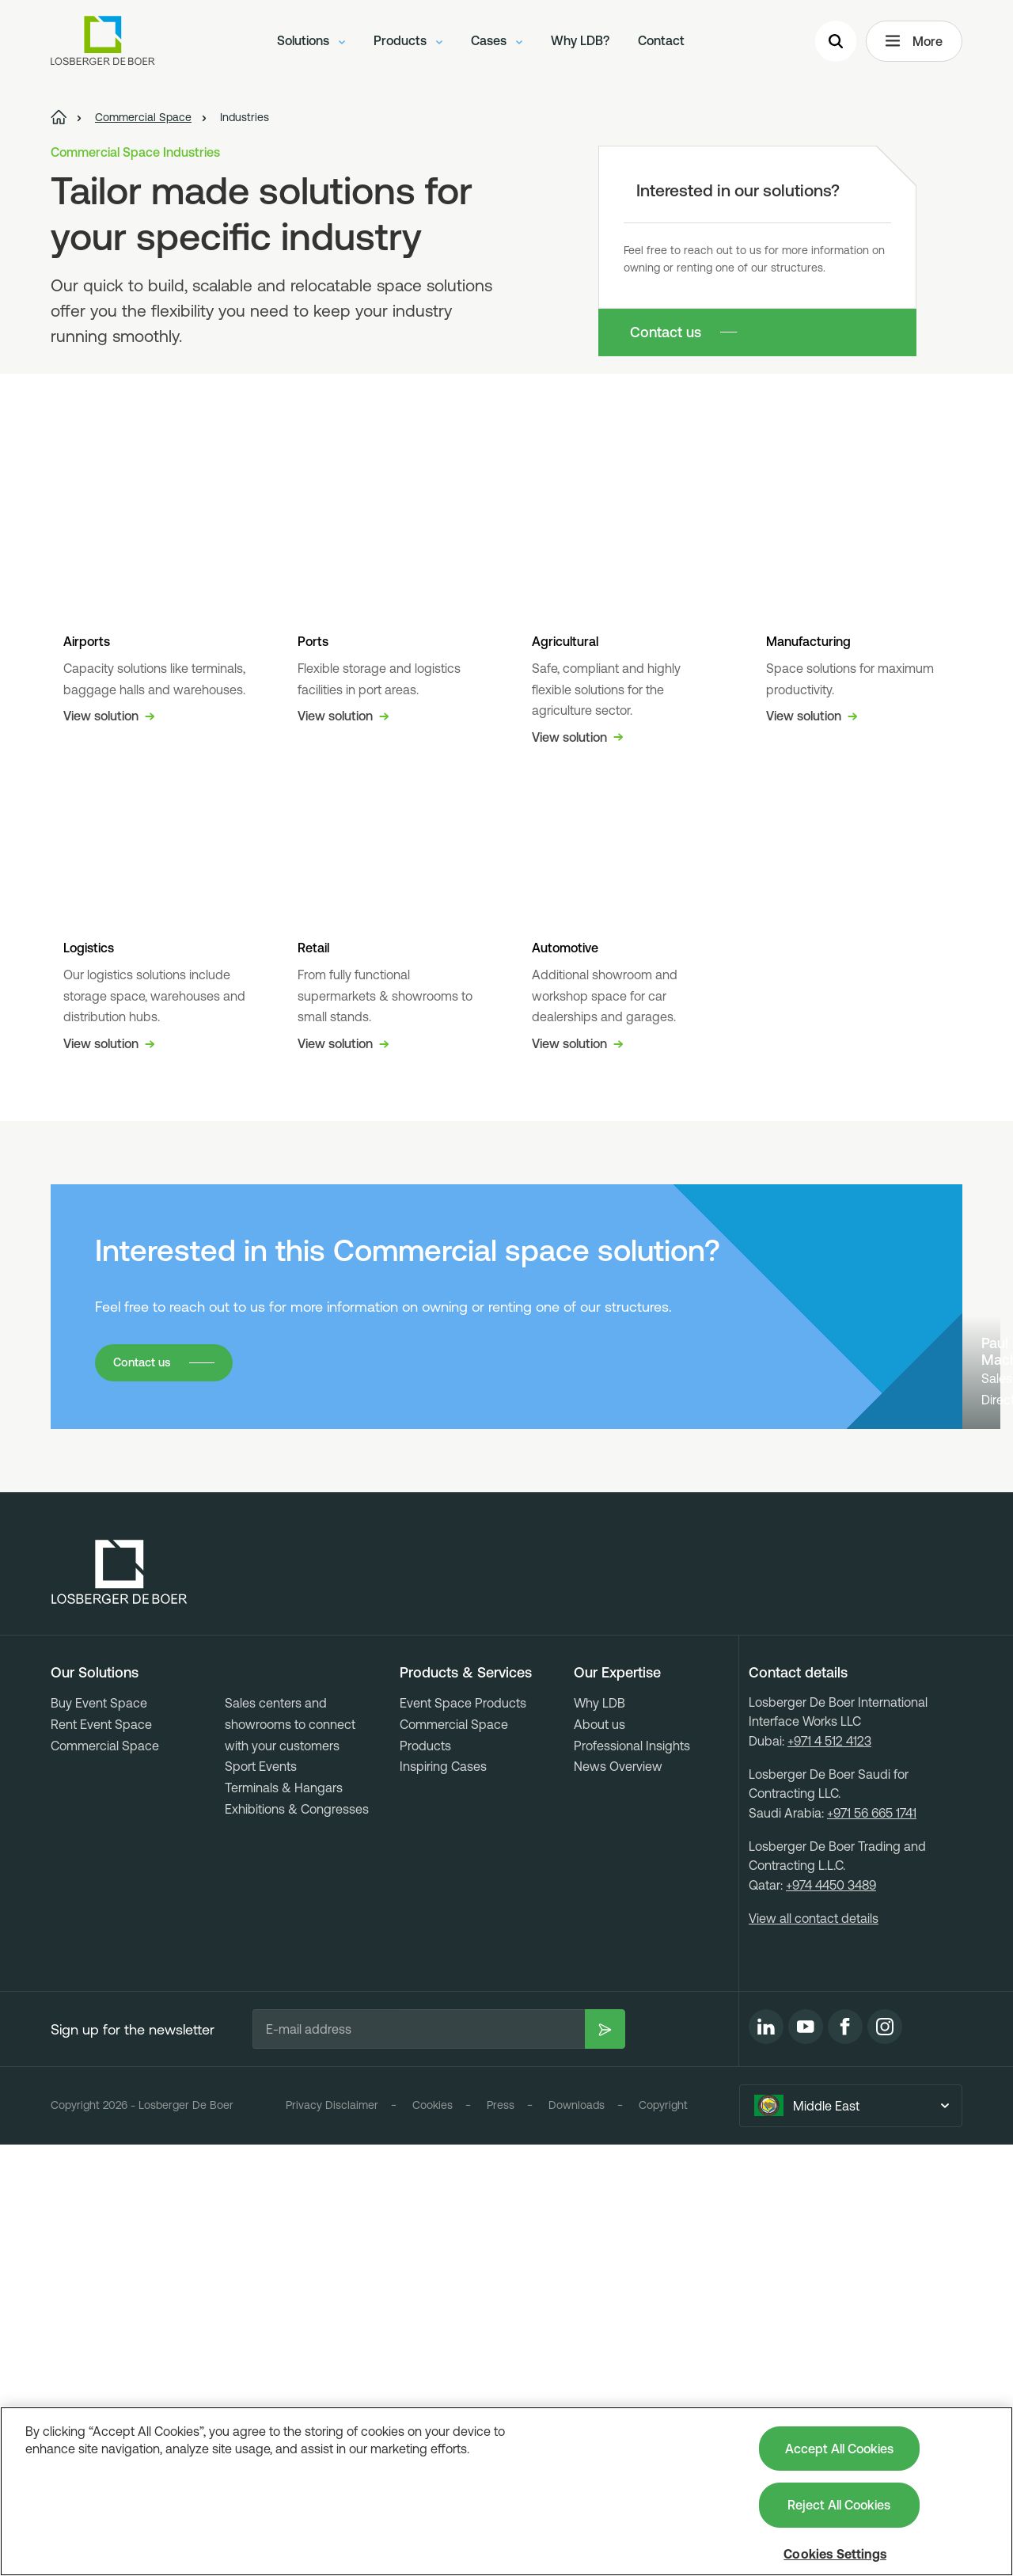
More (914, 44)
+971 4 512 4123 (829, 2172)
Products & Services (466, 2104)
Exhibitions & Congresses (297, 2239)
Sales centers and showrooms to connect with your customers (290, 2155)
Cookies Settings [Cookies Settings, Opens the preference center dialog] (834, 2554)
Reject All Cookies (838, 2505)
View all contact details (813, 2349)
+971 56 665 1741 (871, 2244)
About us (599, 2156)
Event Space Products (463, 2134)
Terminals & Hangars (284, 2219)
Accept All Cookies (839, 2448)
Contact (661, 43)
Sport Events (261, 2197)
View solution (108, 1044)
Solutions (311, 43)
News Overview (618, 2197)
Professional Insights (632, 2176)
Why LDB (599, 2134)
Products (408, 43)
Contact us (665, 332)
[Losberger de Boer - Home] (119, 2003)
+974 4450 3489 (831, 2315)
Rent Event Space (101, 2156)
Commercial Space (105, 2176)
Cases (496, 43)
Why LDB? (580, 43)
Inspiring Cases (443, 2197)
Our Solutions (94, 2104)
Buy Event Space (99, 2134)
